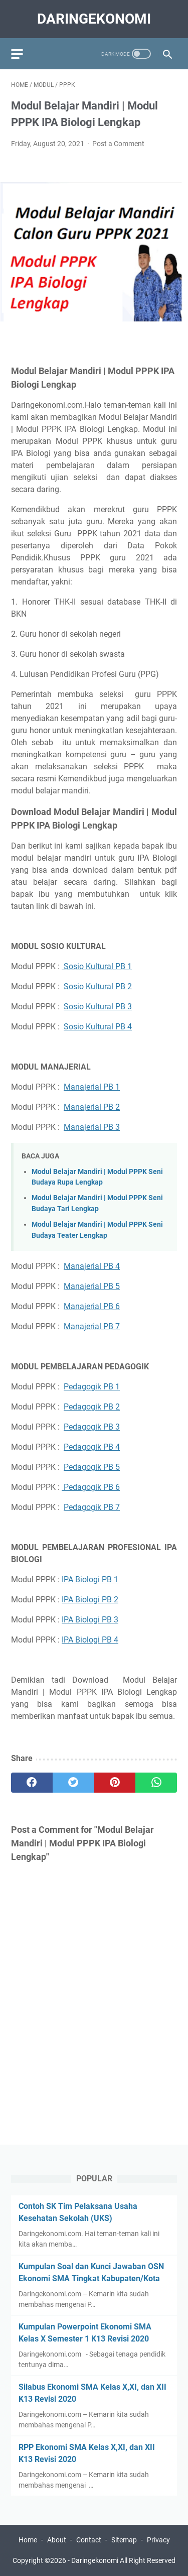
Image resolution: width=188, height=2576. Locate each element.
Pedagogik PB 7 (92, 1507)
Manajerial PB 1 (92, 1087)
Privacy (158, 2540)
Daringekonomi (94, 19)
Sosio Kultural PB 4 (98, 1026)
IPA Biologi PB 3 (90, 1619)
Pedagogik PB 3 (92, 1427)
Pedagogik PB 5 (92, 1467)
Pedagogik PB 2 (92, 1407)
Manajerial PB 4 (92, 1266)
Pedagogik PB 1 (92, 1386)
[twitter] (73, 1783)
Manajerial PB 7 (92, 1326)
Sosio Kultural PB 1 (97, 966)
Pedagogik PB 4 (92, 1447)
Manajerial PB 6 (92, 1306)
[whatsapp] (156, 1783)
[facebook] (32, 1783)
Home (28, 2540)
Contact (88, 2540)
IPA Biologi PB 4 (90, 1640)
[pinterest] (115, 1783)
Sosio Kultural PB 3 (98, 1006)
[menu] (23, 54)
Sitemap (124, 2540)
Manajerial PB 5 (92, 1286)
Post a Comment (118, 144)
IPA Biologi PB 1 (89, 1579)
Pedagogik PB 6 (91, 1487)
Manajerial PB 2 (92, 1107)
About (56, 2540)
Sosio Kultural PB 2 (98, 986)
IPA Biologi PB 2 (90, 1599)
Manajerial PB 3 (92, 1127)
